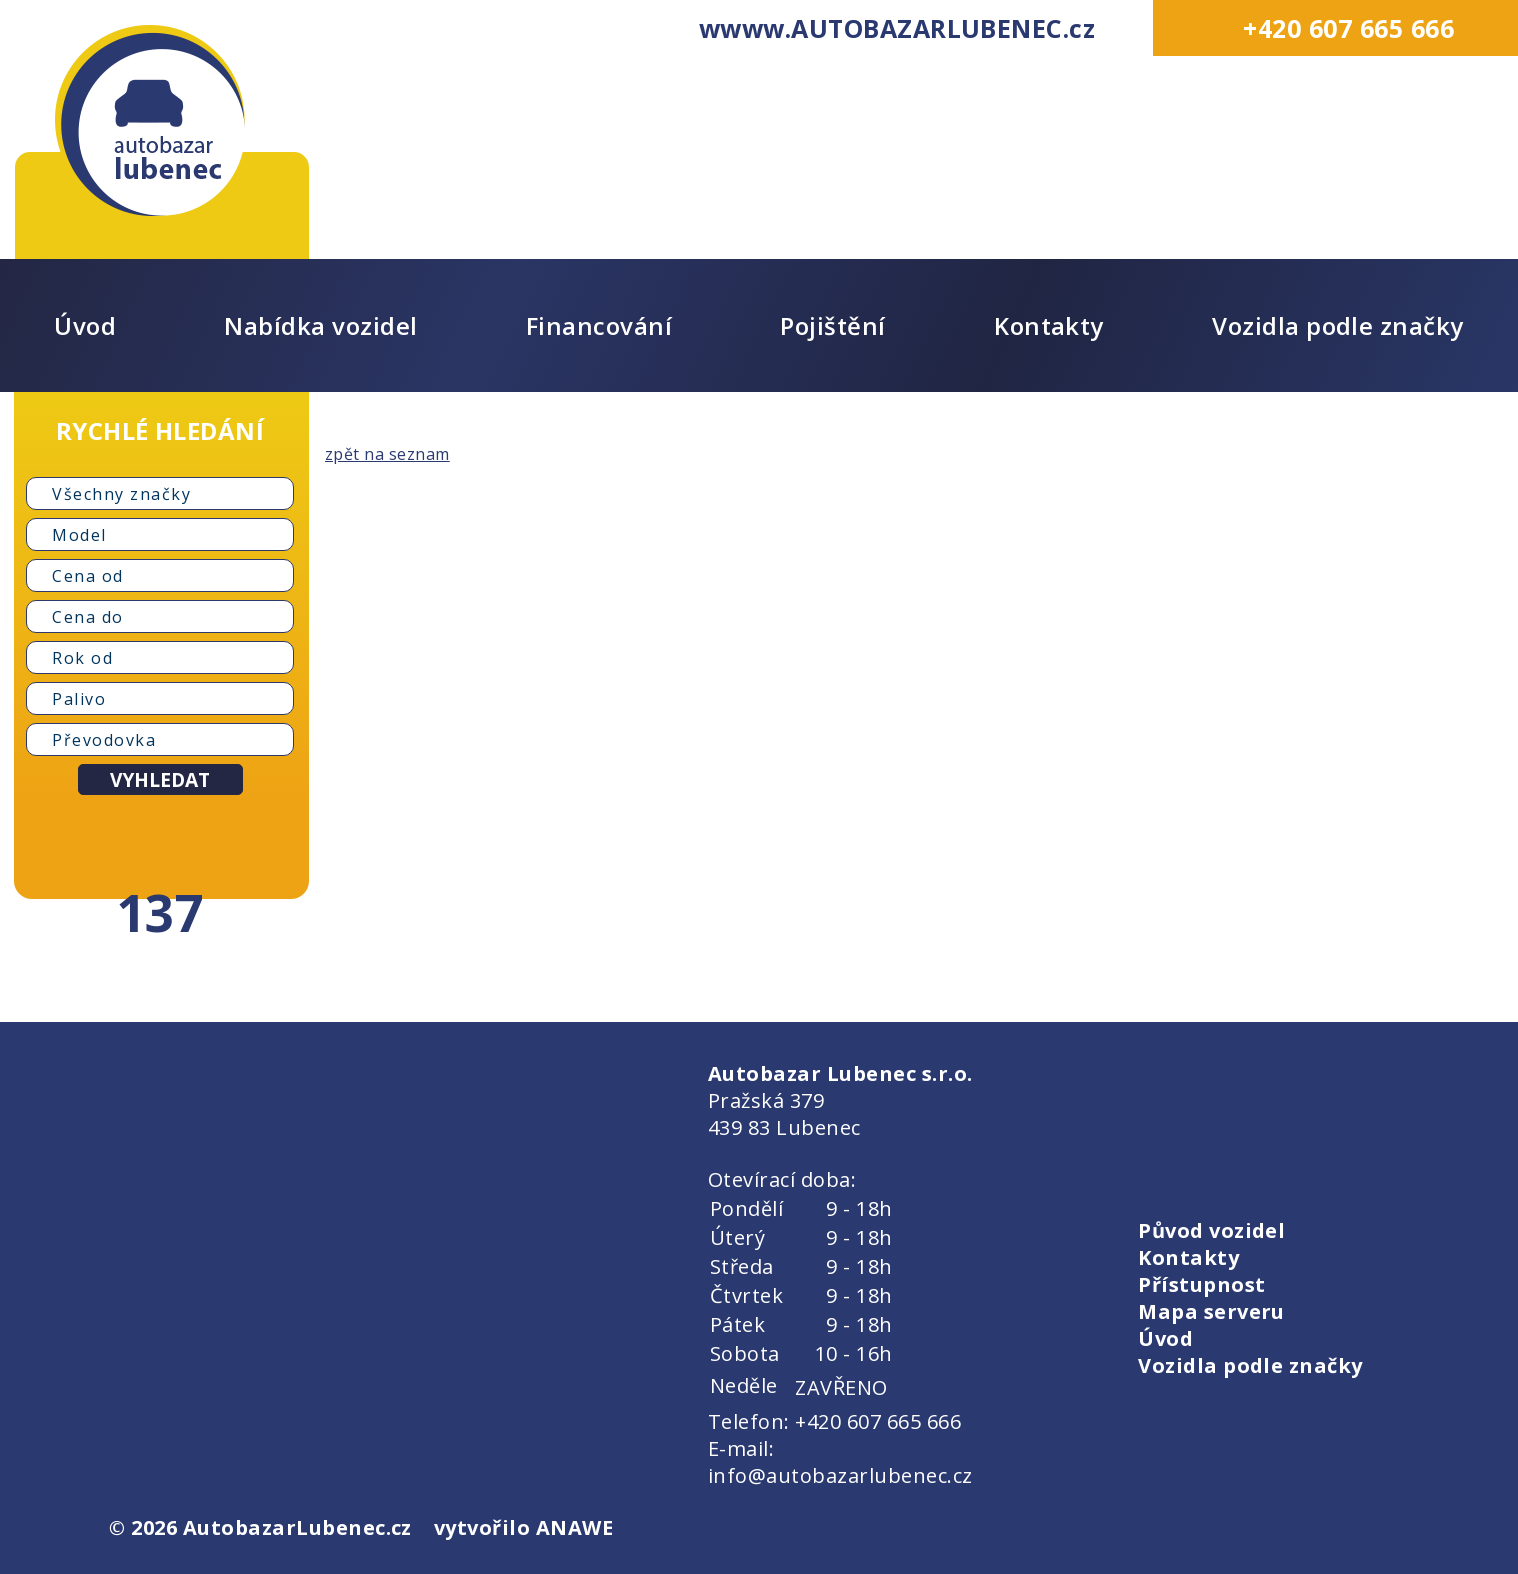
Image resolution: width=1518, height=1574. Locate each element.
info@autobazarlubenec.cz (840, 1475)
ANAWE (574, 1527)
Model (79, 535)
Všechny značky (121, 494)
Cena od (88, 576)
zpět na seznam (387, 454)
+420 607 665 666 (1348, 28)
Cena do (88, 617)
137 (160, 912)
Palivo (79, 699)
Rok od (82, 658)
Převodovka (104, 740)
